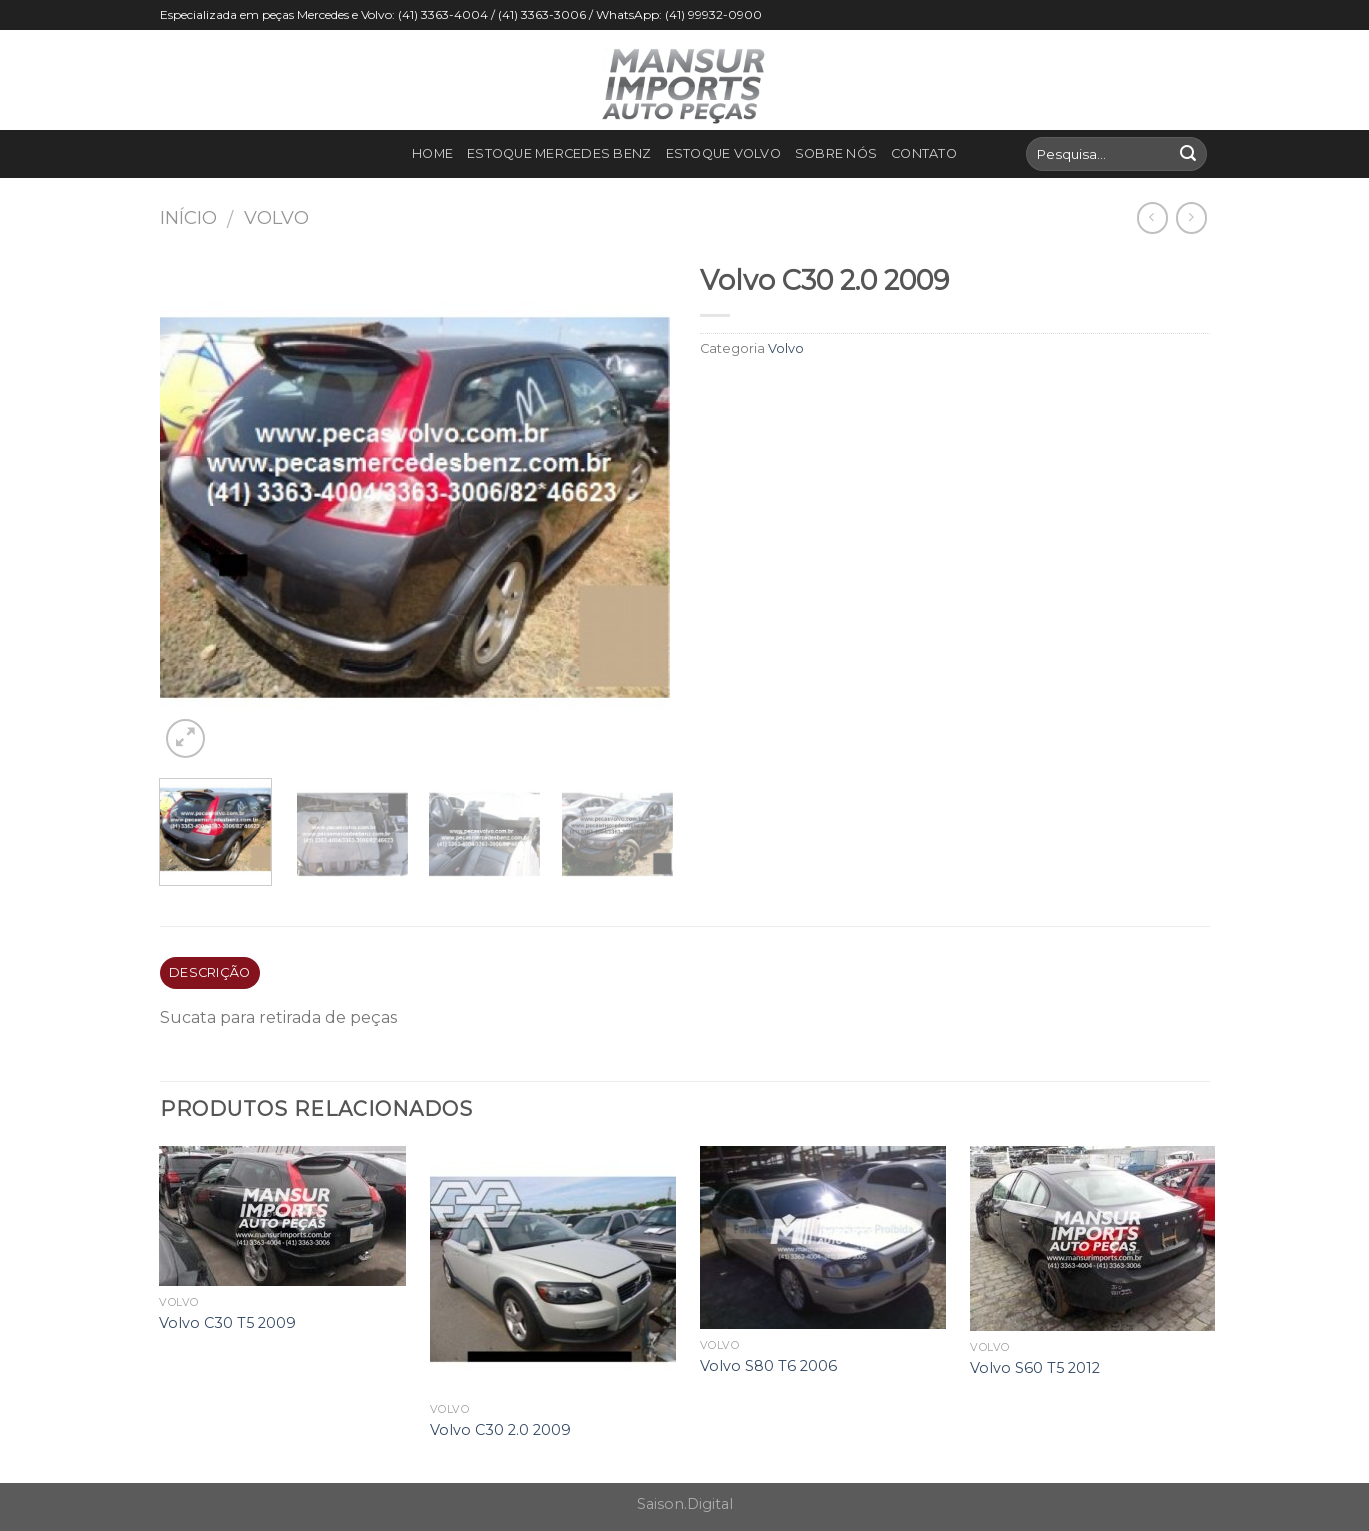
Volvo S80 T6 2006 (768, 1366)
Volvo (276, 217)
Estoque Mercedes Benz (559, 153)
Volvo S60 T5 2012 (1035, 1368)
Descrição (209, 972)
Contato (924, 153)
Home (432, 153)
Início (188, 217)
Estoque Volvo (723, 153)
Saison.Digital (685, 1504)
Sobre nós (836, 153)
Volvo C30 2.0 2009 (500, 1430)
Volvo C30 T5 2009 (227, 1323)
